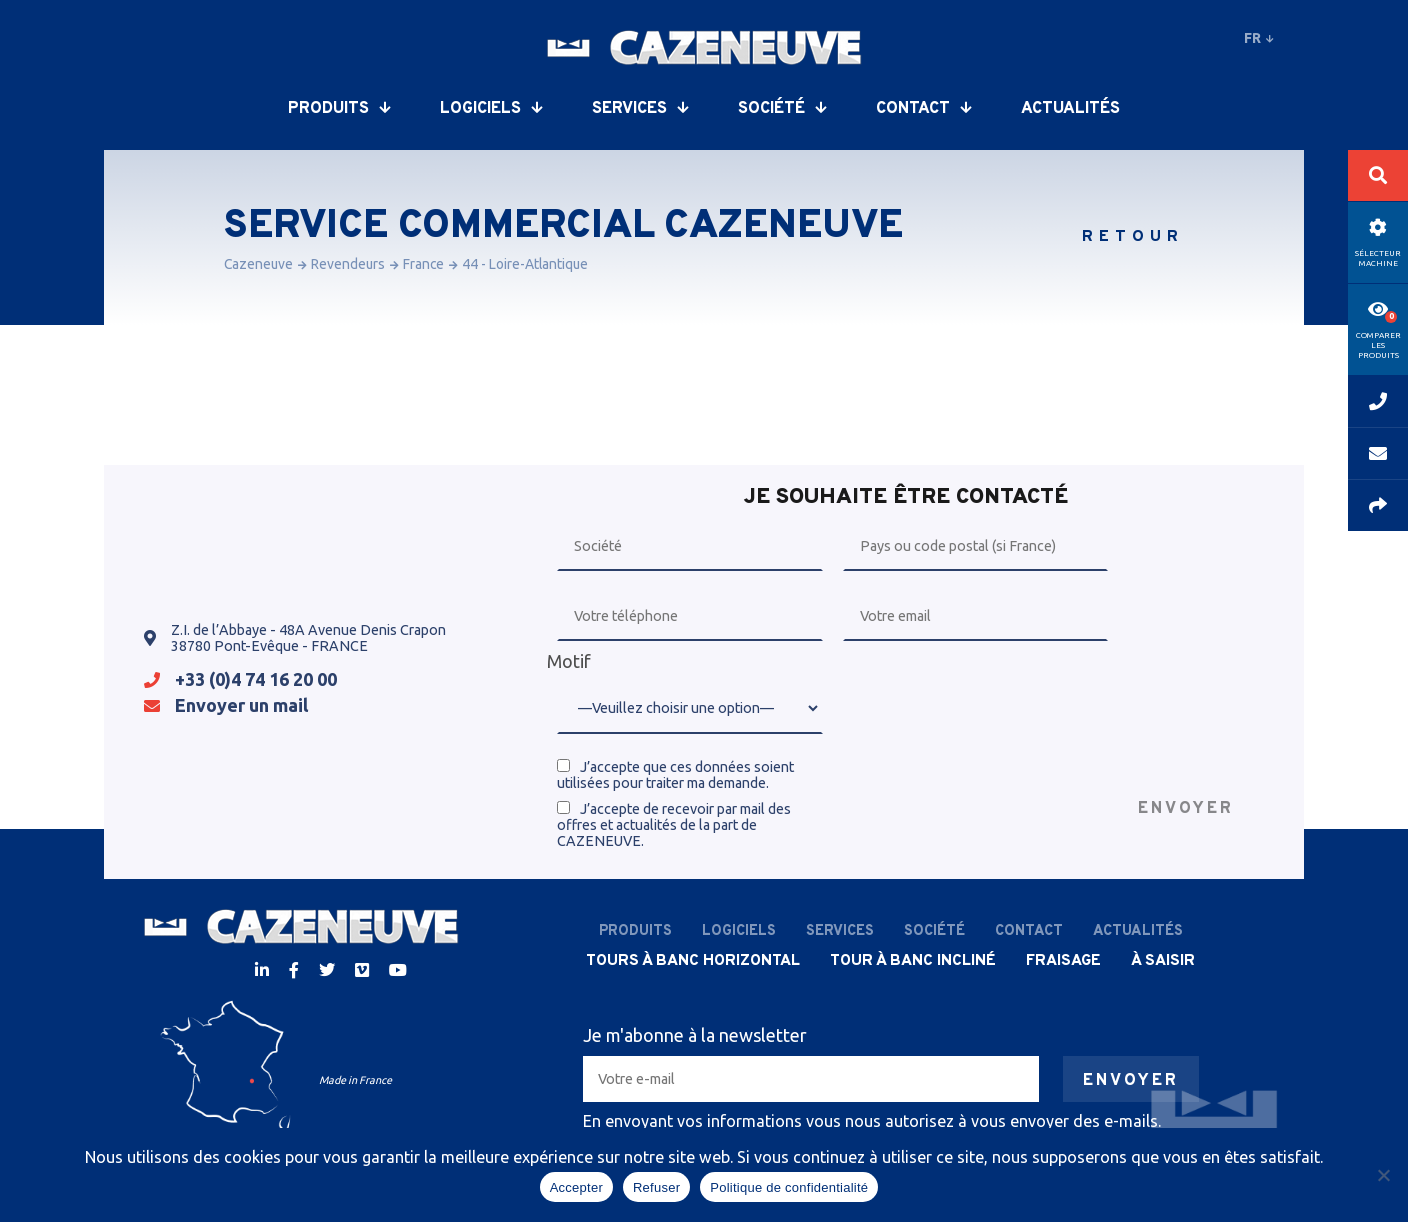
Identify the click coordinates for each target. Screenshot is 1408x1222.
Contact (923, 109)
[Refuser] (1383, 1175)
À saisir (1163, 961)
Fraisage (1063, 961)
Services (640, 109)
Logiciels (491, 109)
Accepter (576, 1187)
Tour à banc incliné (913, 961)
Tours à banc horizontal (693, 961)
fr (1259, 38)
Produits (339, 109)
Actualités (1070, 109)
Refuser (656, 1187)
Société (782, 109)
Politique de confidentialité (789, 1187)
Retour (1133, 237)
